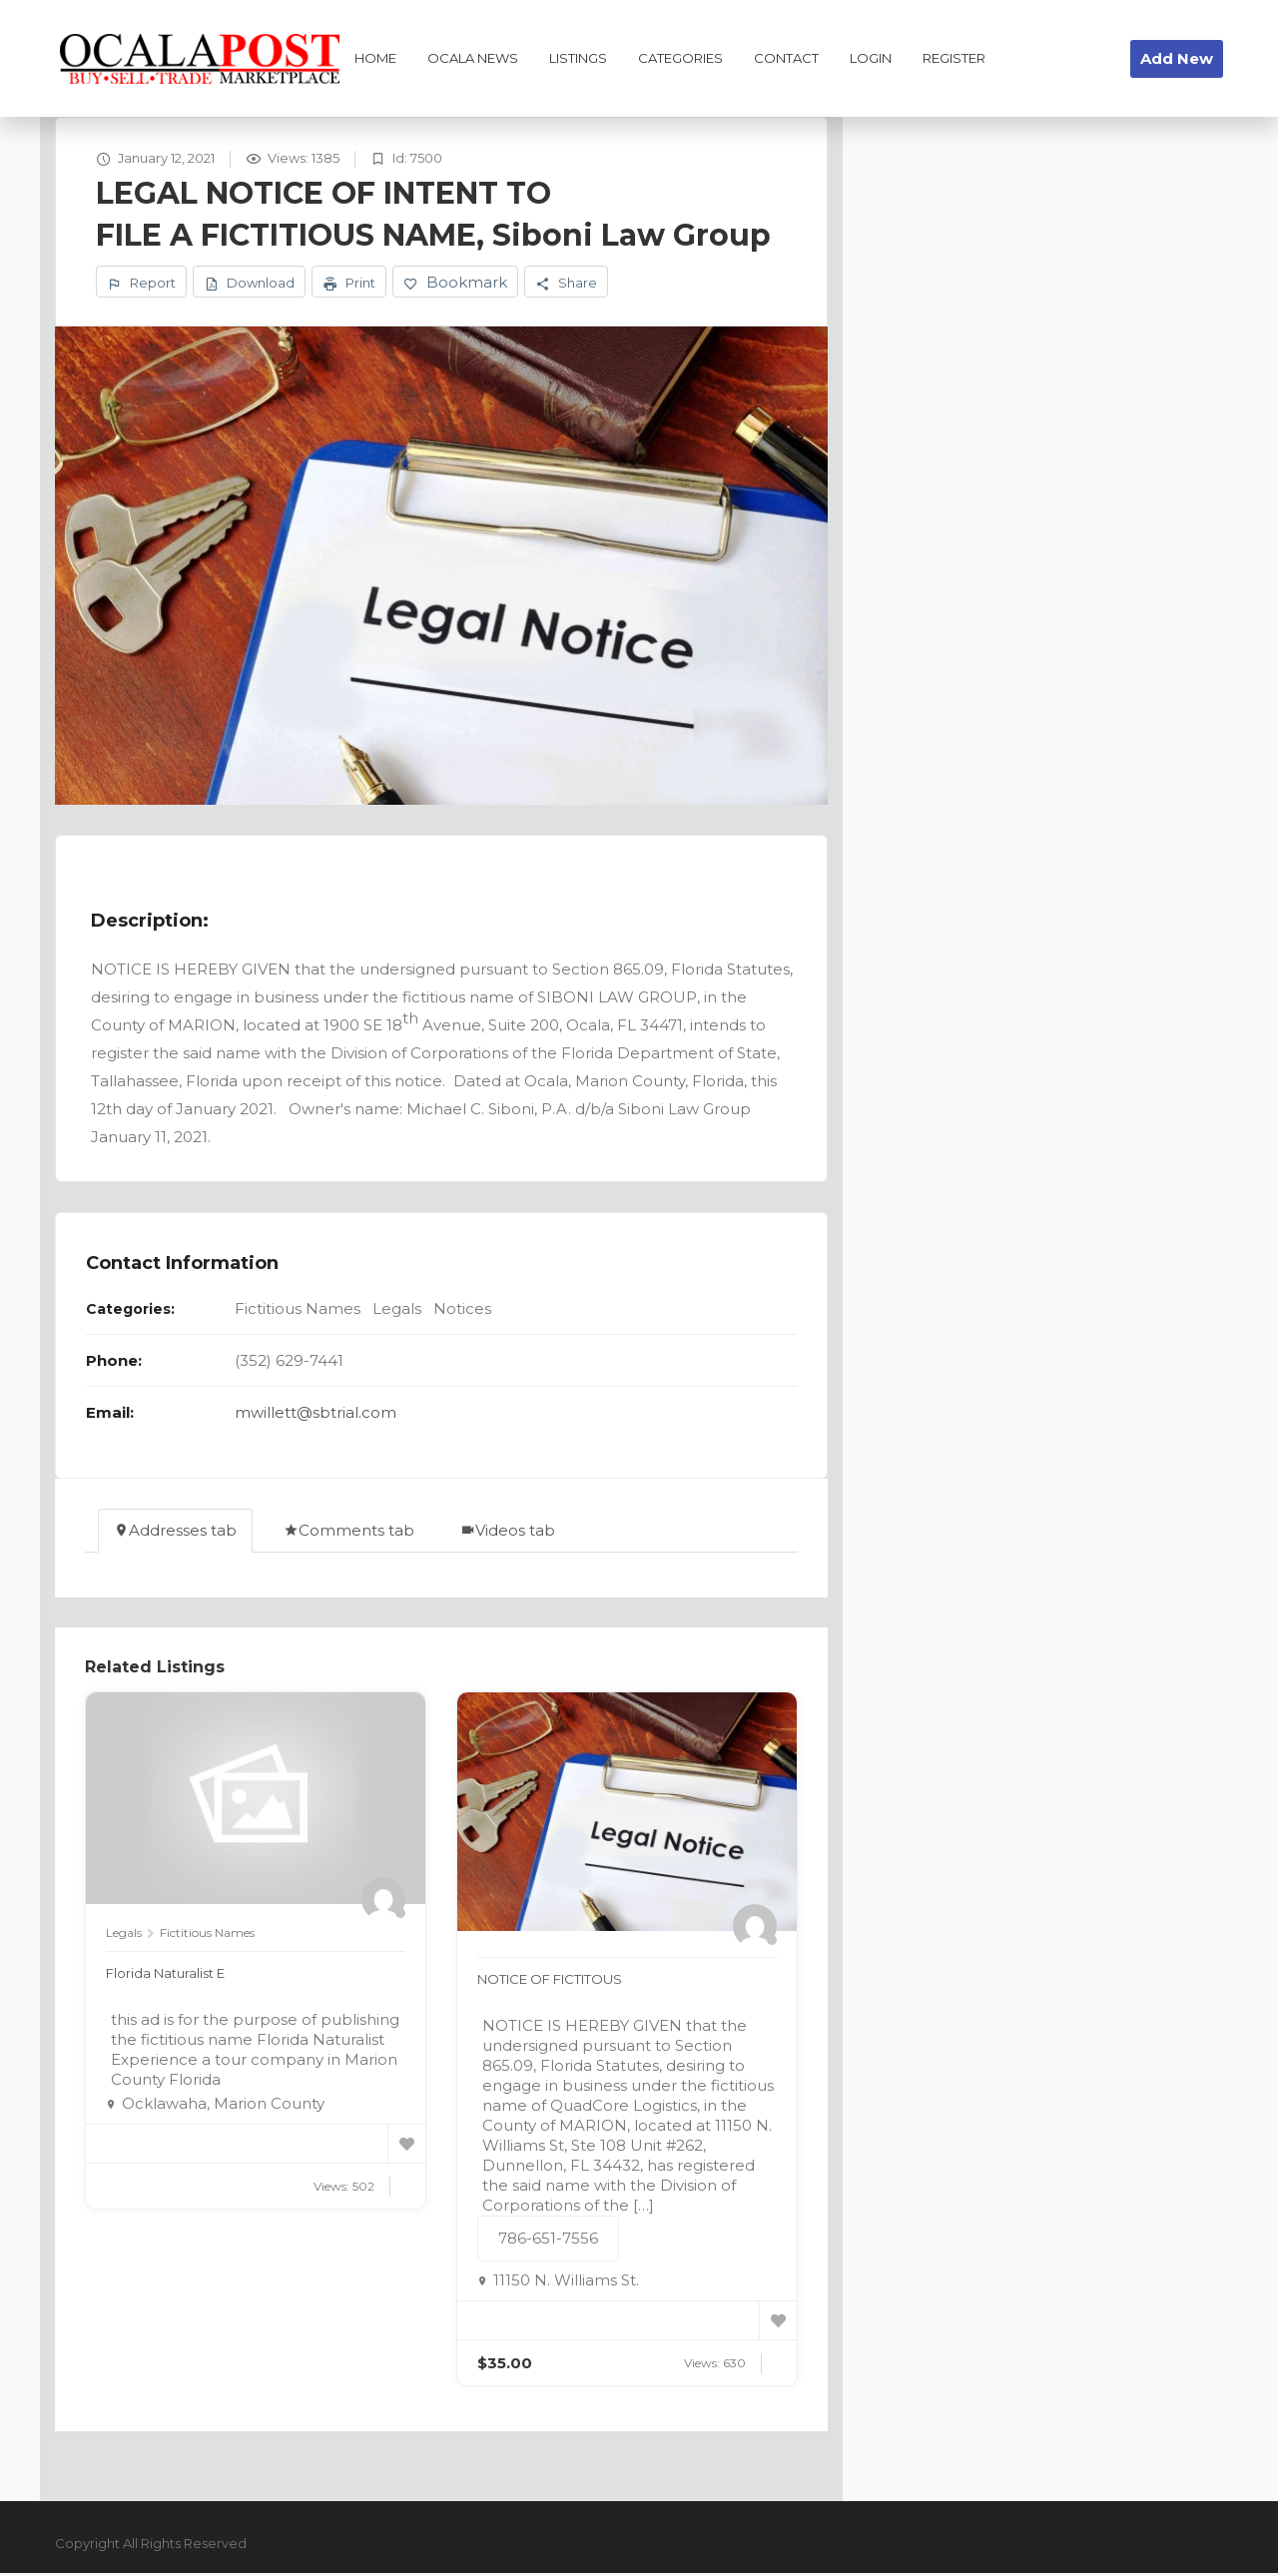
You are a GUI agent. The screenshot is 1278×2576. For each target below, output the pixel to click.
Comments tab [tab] (349, 1533)
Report (141, 285)
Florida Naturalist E (177, 1975)
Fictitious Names (297, 1311)
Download (249, 285)
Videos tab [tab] (507, 1533)
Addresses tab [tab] (175, 1533)
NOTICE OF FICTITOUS (565, 1981)
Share (566, 285)
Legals (396, 1311)
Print (348, 285)
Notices (462, 1311)
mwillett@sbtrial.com (315, 1415)
